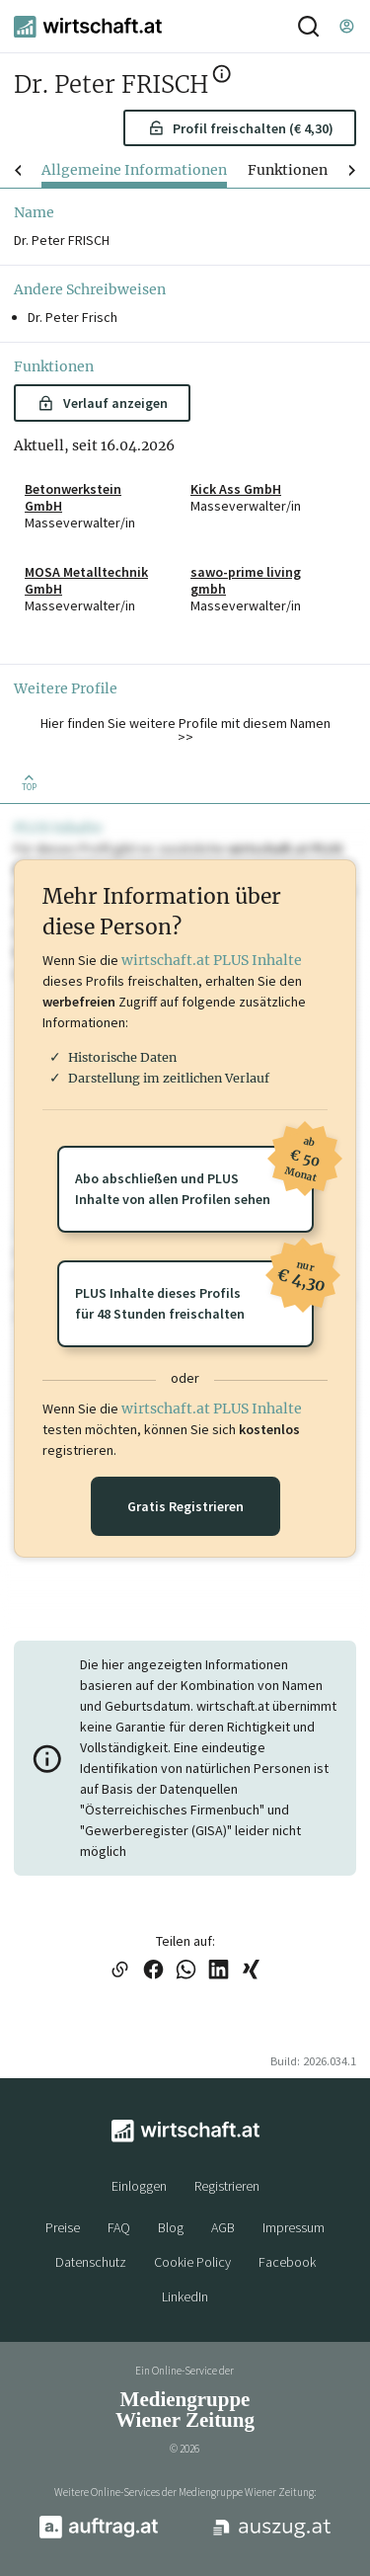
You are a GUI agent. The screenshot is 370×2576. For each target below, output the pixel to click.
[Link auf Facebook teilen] (153, 1971)
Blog (171, 2227)
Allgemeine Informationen (134, 170)
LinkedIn (185, 2296)
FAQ (119, 2227)
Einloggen (139, 2186)
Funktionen (288, 170)
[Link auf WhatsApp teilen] (186, 1971)
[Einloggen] (346, 26)
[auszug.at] (272, 2535)
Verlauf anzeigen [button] (102, 403)
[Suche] (308, 26)
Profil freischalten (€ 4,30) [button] (240, 128)
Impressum (293, 2227)
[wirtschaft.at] (88, 27)
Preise (62, 2227)
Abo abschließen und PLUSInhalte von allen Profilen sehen (194, 1177)
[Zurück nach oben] (29, 781)
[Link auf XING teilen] (251, 1971)
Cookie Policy (192, 2262)
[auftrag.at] (98, 2534)
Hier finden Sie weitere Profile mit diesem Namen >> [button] (185, 730)
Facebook (287, 2262)
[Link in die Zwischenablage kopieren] (120, 1971)
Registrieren (226, 2186)
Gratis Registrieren (185, 1506)
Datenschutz (90, 2262)
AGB (223, 2227)
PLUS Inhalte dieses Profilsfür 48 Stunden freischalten (194, 1291)
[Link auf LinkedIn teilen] (218, 1971)
